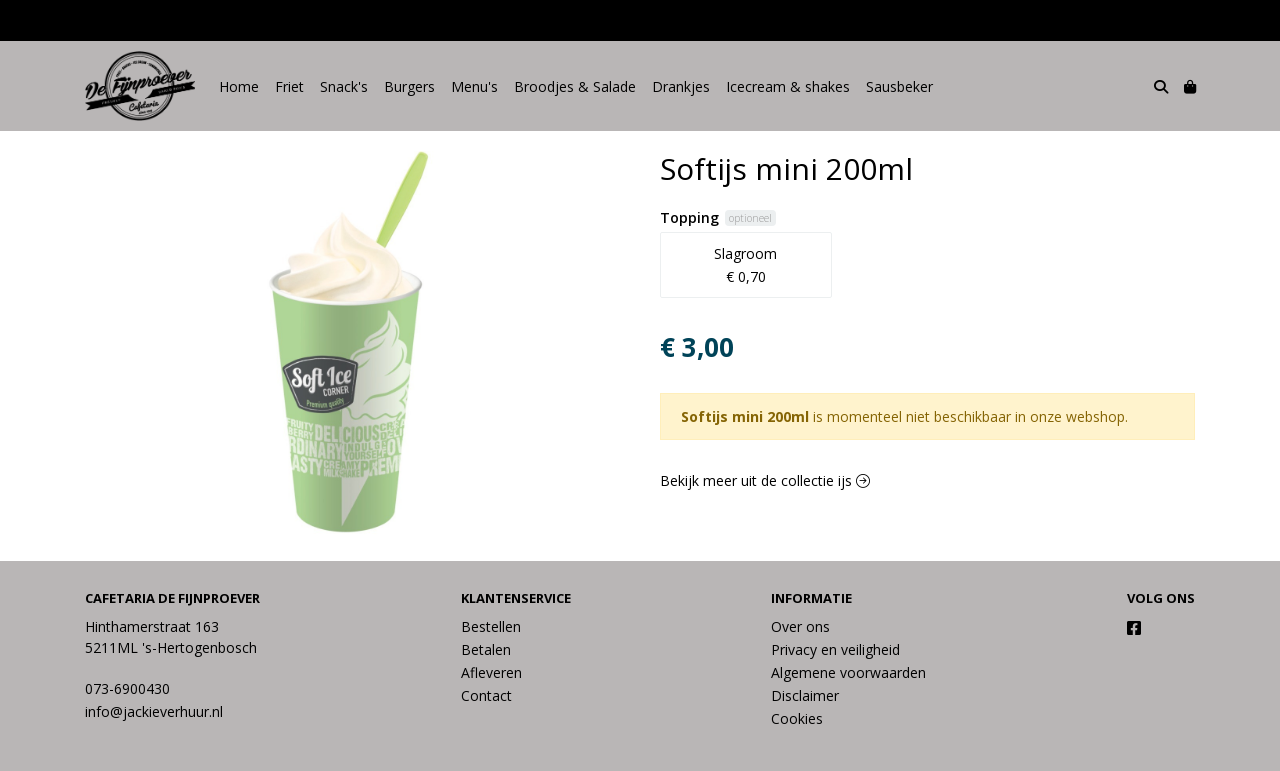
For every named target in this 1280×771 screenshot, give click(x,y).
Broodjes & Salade (575, 86)
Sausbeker (899, 86)
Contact (486, 695)
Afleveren (491, 672)
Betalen (486, 649)
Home (239, 86)
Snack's (344, 86)
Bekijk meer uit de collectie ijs (765, 480)
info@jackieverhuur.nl (154, 711)
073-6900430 (127, 688)
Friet (289, 86)
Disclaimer (805, 695)
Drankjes (681, 86)
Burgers (409, 86)
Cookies (797, 718)
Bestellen (491, 626)
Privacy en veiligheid (835, 649)
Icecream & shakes (788, 86)
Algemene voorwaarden (848, 672)
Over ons (800, 626)
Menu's (474, 86)
